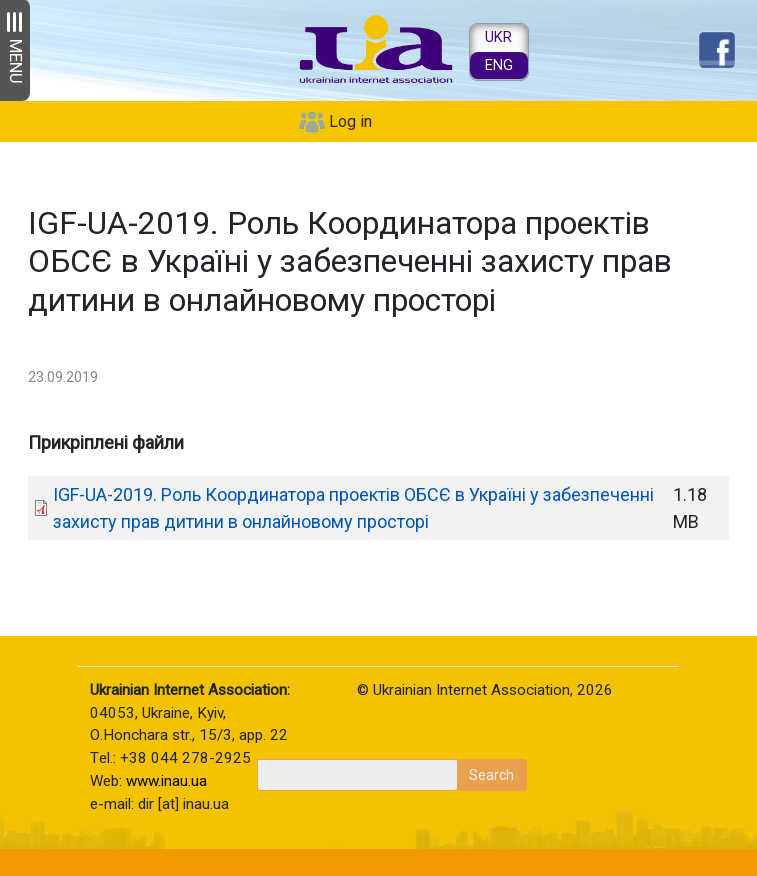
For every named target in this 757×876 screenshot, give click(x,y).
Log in (350, 121)
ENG (499, 65)
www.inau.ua (166, 781)
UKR (498, 37)
